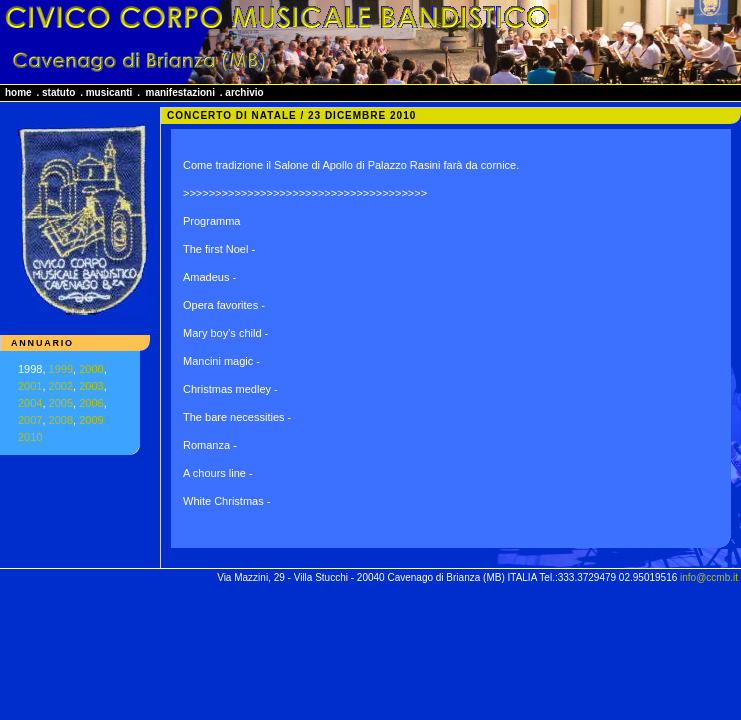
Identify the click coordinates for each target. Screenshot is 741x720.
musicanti (109, 92)
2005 (61, 403)
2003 (91, 386)
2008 (61, 420)
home (18, 92)
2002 (61, 386)
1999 (61, 369)
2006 (91, 403)
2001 (30, 386)
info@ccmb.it (709, 577)
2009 (91, 420)
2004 (30, 403)
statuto (58, 92)
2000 (91, 369)
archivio (244, 92)
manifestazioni (180, 92)
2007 (30, 420)
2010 (30, 437)
